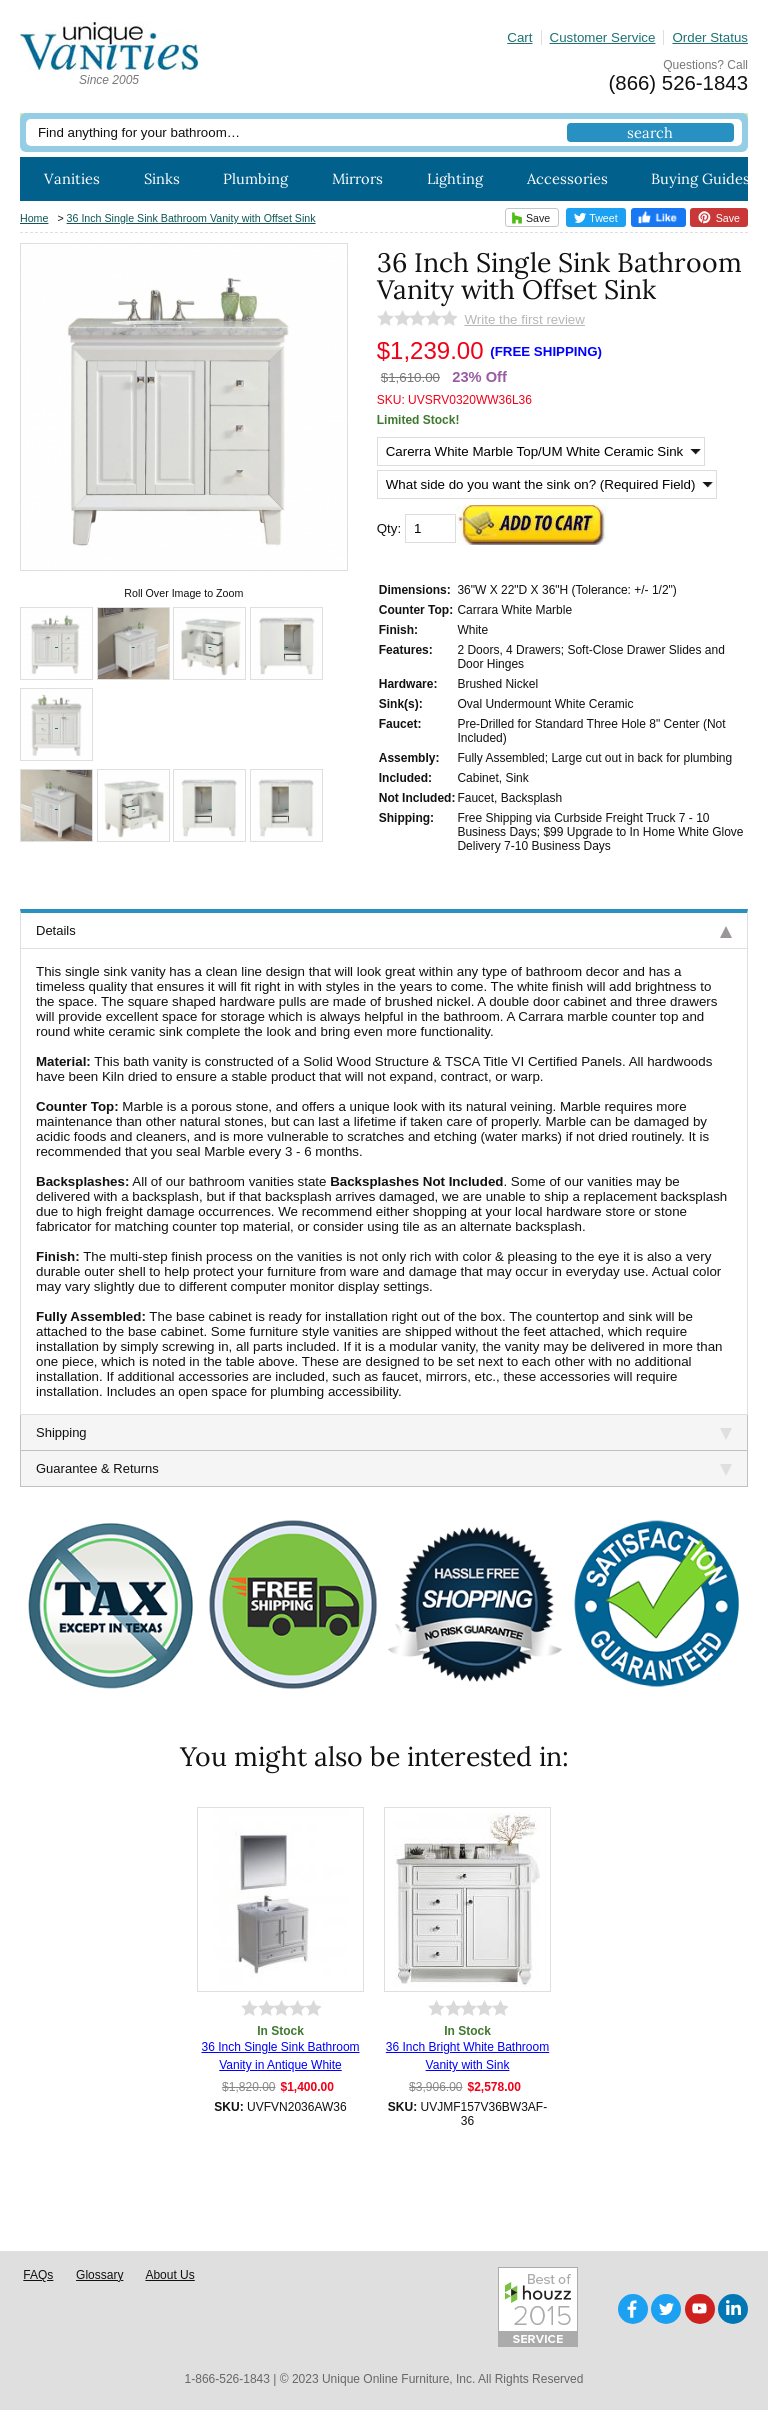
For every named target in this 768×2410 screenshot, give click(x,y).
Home (34, 218)
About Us (169, 2275)
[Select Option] (541, 451)
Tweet (596, 218)
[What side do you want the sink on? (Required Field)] (547, 484)
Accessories (567, 178)
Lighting (455, 178)
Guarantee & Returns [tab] (384, 1468)
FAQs (38, 2275)
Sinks (162, 178)
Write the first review (524, 319)
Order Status (710, 37)
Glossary (99, 2275)
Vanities (72, 178)
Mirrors (357, 178)
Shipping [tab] (384, 1432)
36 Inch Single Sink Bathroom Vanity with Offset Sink (191, 218)
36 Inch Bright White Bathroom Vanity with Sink (467, 2056)
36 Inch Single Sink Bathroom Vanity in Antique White (280, 2056)
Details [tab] (384, 930)
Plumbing (255, 178)
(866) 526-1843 (678, 83)
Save (528, 217)
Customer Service (603, 37)
